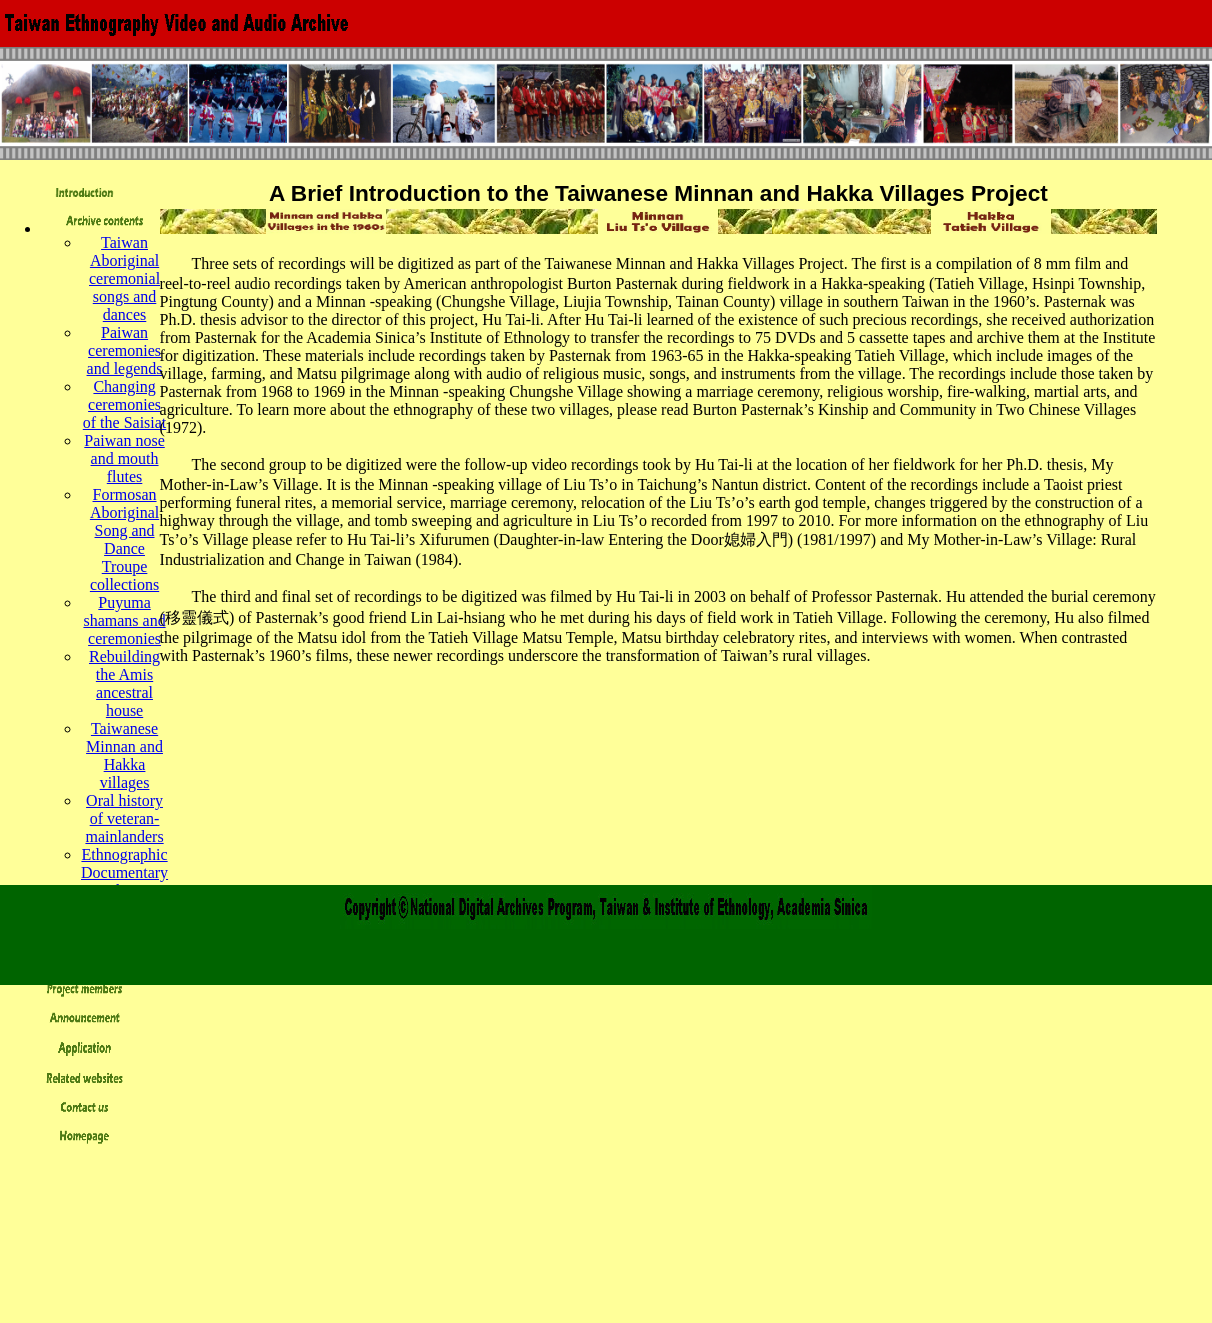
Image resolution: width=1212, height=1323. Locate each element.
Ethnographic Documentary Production (124, 872)
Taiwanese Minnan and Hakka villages (124, 755)
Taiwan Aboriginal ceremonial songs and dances (124, 278)
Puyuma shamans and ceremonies (124, 620)
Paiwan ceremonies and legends (125, 350)
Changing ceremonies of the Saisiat (125, 404)
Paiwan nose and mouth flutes (124, 458)
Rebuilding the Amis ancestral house (124, 683)
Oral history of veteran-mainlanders (124, 818)
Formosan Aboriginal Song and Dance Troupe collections (124, 539)
